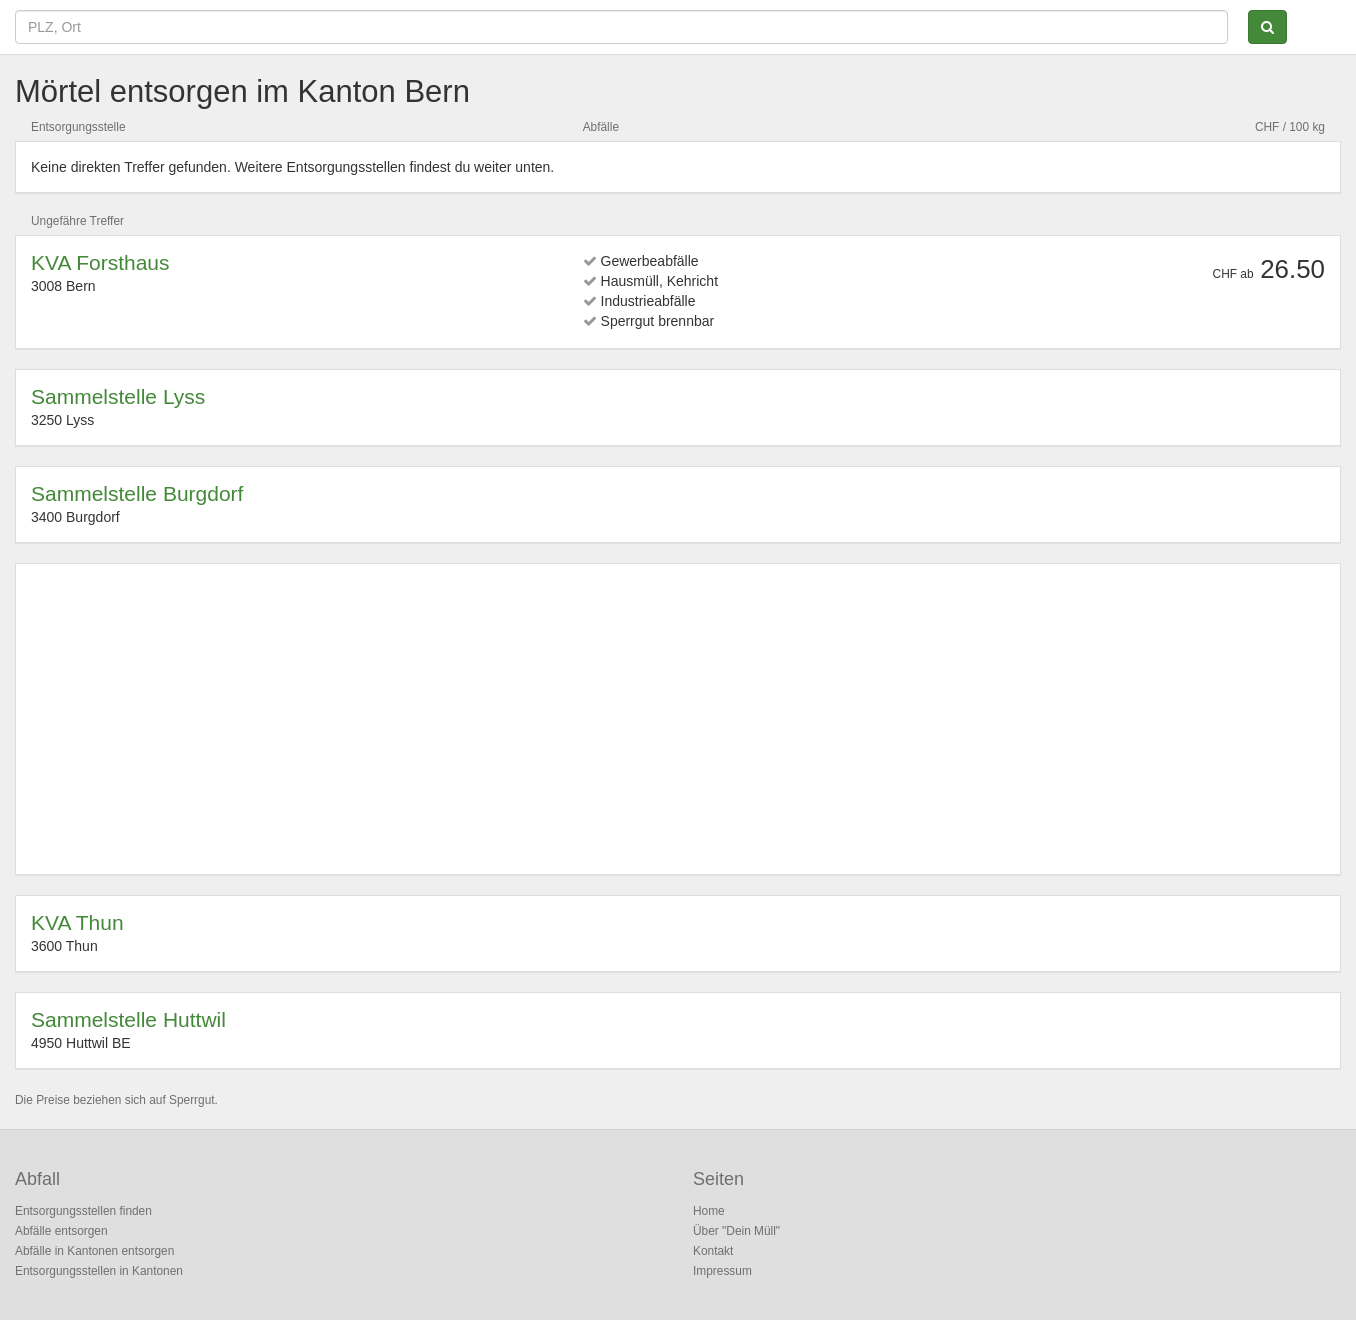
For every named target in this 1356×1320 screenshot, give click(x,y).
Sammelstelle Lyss (118, 396)
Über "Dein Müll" (736, 1231)
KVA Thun (77, 922)
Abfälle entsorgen (61, 1231)
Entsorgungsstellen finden (83, 1211)
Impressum (722, 1271)
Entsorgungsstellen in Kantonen (99, 1271)
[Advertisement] (631, 719)
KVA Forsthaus (100, 262)
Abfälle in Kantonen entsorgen (94, 1251)
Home (709, 1211)
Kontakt (713, 1251)
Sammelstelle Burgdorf (137, 493)
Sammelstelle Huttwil (128, 1019)
